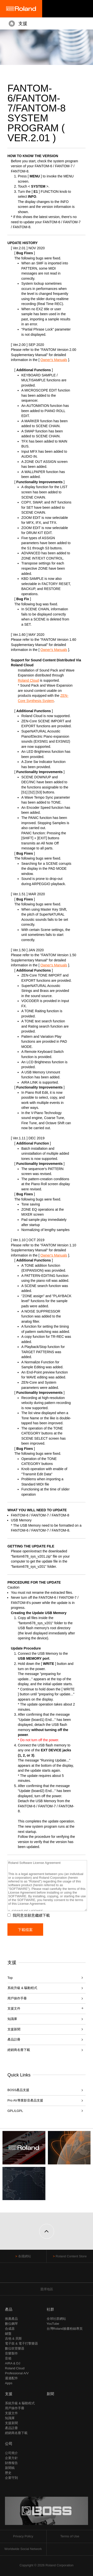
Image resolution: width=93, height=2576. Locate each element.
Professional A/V (17, 2373)
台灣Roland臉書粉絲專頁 (65, 2328)
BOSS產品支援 (18, 2090)
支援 (22, 23)
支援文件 (11, 2413)
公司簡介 (11, 2453)
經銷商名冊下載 (18, 2050)
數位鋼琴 (11, 2323)
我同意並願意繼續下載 (31, 1915)
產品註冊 (13, 2039)
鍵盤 (8, 2333)
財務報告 (11, 2463)
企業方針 (11, 2458)
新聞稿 (10, 2468)
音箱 (8, 2358)
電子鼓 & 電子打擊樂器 (21, 2343)
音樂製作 (11, 2353)
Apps (8, 2383)
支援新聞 (13, 2029)
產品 (8, 2309)
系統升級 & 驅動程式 (22, 1988)
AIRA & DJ (12, 2363)
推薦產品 (11, 2319)
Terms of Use (69, 2536)
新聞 (50, 2394)
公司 (8, 2443)
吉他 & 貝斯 (13, 2338)
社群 (50, 2309)
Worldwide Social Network (23, 2549)
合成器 (10, 2328)
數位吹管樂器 (14, 2348)
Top (10, 1978)
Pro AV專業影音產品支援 (25, 2100)
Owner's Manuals (53, 360)
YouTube (53, 2323)
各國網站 (24, 2256)
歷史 (8, 2473)
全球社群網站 (56, 2319)
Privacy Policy (23, 2536)
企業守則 (11, 2478)
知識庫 (12, 2019)
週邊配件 (11, 2378)
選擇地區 (46, 2289)
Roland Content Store (71, 2256)
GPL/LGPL (15, 2111)
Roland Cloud (28, 680)
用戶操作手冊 (17, 1998)
